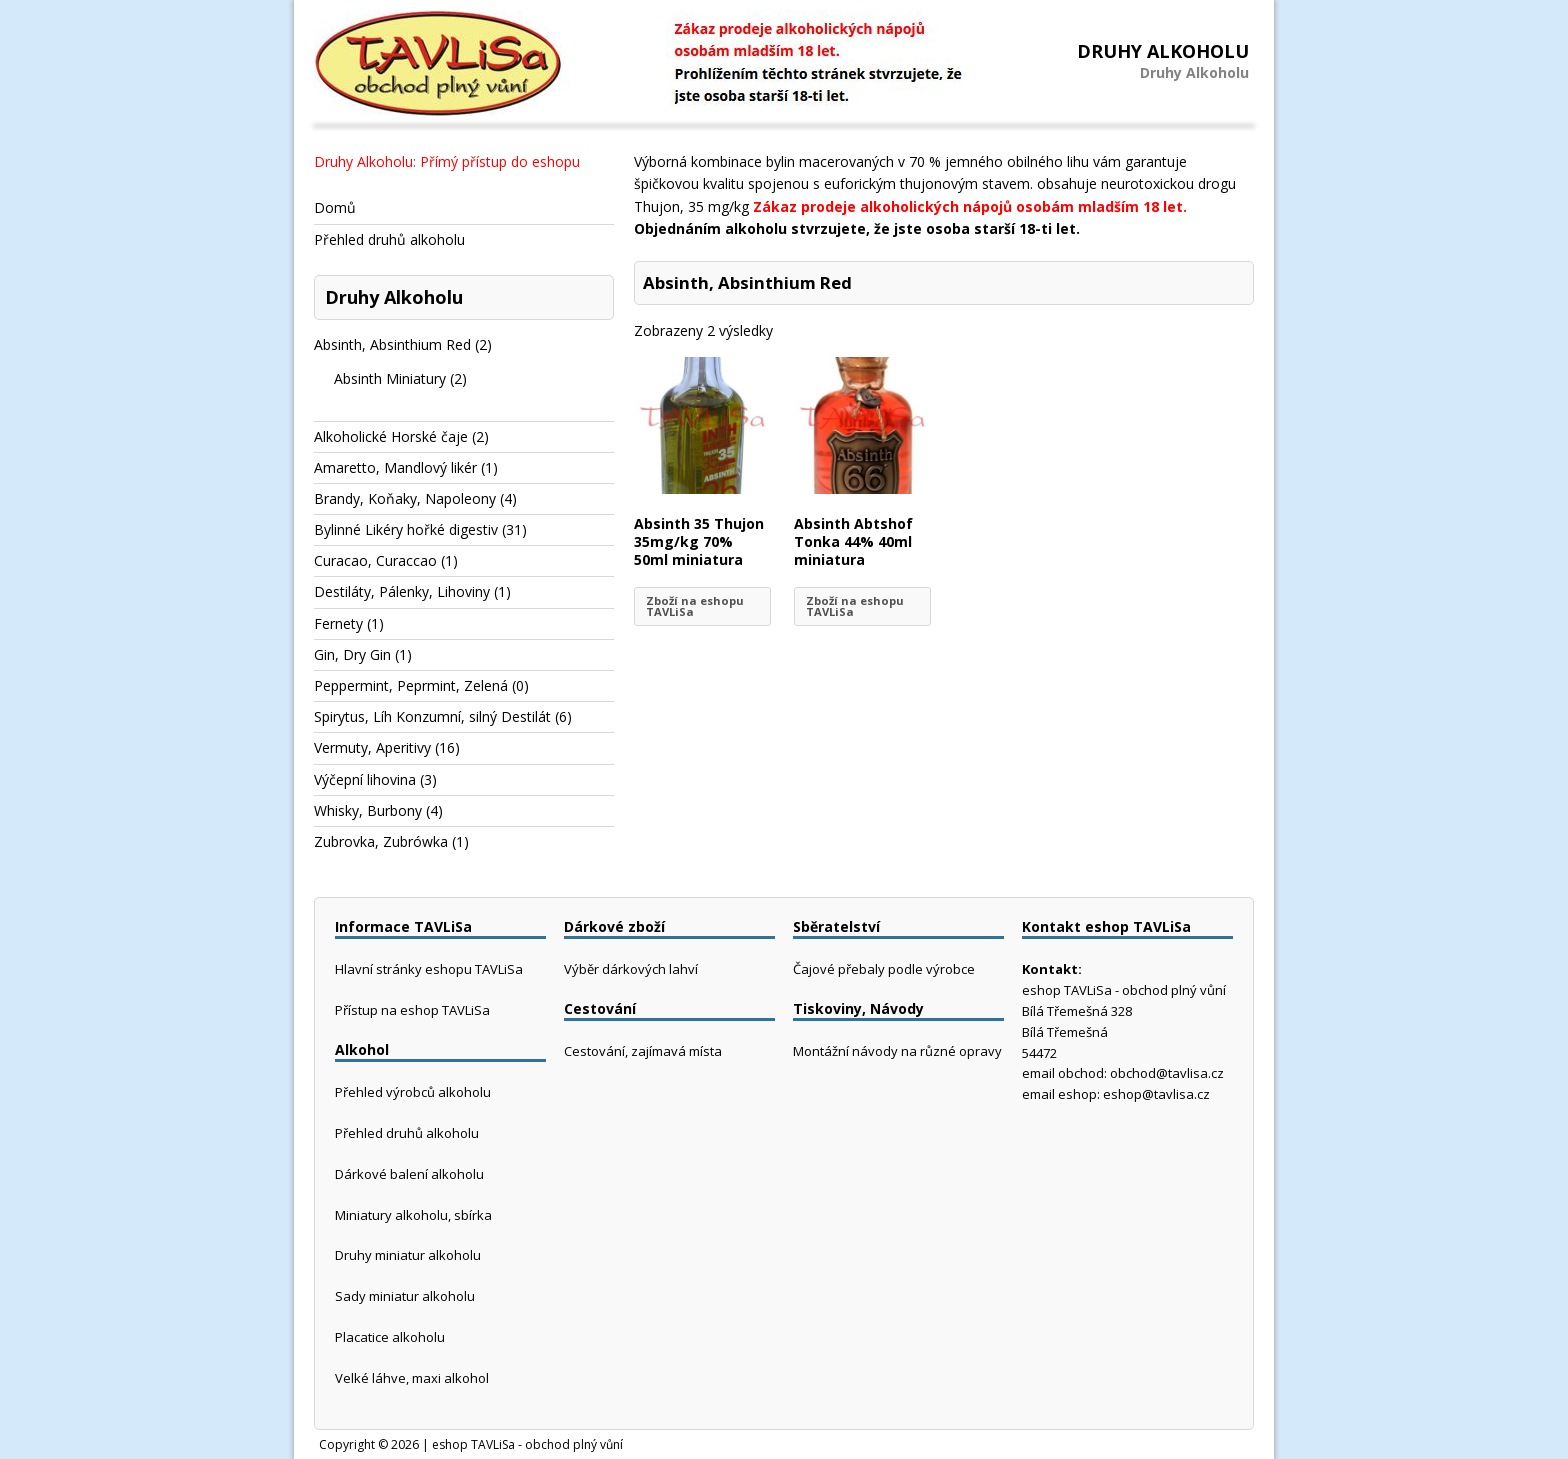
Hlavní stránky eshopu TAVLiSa (429, 969)
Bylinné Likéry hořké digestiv (406, 529)
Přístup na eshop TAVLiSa (412, 1010)
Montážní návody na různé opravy (897, 1051)
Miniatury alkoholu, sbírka (413, 1215)
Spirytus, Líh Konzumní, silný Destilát (432, 716)
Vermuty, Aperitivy (372, 747)
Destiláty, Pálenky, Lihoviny (402, 591)
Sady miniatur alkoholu (405, 1296)
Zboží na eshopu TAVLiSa (695, 606)
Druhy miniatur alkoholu (408, 1255)
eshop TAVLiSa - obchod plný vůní (527, 1444)
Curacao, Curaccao (375, 560)
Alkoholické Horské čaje (391, 436)
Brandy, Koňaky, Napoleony (405, 498)
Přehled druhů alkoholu (389, 239)
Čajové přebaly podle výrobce (884, 969)
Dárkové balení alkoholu (409, 1174)
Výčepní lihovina (365, 779)
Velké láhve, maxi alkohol (412, 1378)
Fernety (338, 623)
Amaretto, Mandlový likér (395, 467)
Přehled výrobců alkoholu (413, 1092)
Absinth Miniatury (390, 378)
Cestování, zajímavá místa (643, 1051)
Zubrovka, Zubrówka (381, 841)
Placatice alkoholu (390, 1337)
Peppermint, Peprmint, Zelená (411, 685)
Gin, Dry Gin (352, 654)
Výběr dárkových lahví (631, 969)
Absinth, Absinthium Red (392, 344)
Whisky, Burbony (368, 810)
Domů (335, 207)
